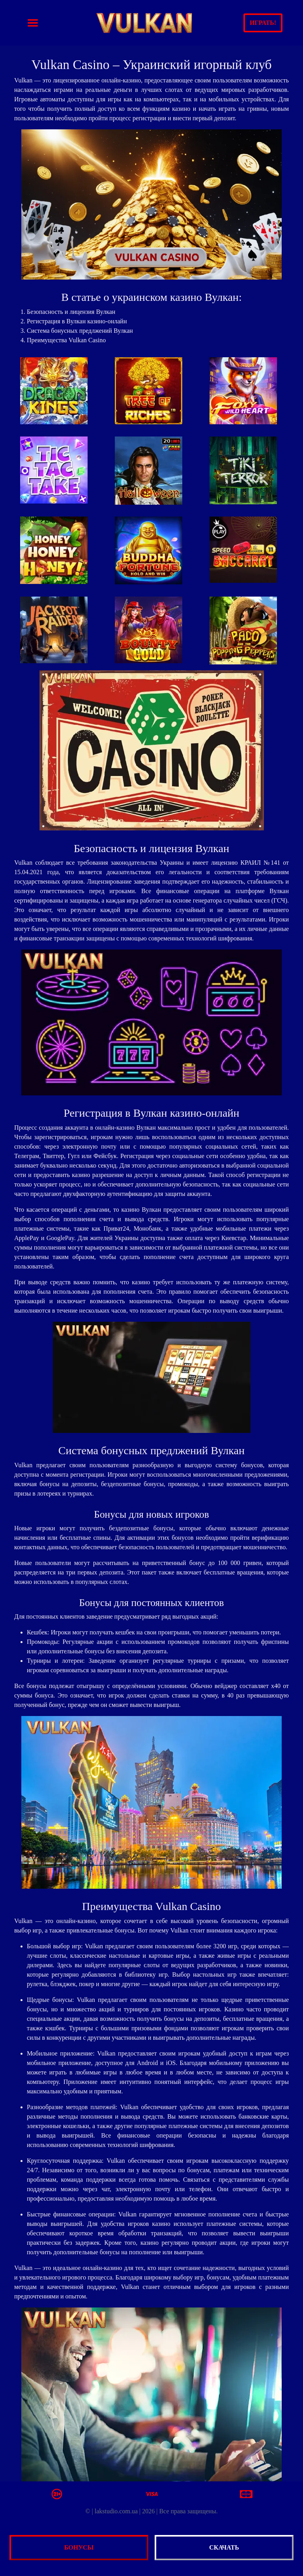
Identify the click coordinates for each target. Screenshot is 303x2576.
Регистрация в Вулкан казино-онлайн (77, 321)
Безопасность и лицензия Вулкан (71, 311)
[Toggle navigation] (32, 23)
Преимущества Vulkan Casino (66, 340)
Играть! (263, 22)
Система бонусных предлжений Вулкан (80, 330)
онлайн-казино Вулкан (125, 1127)
